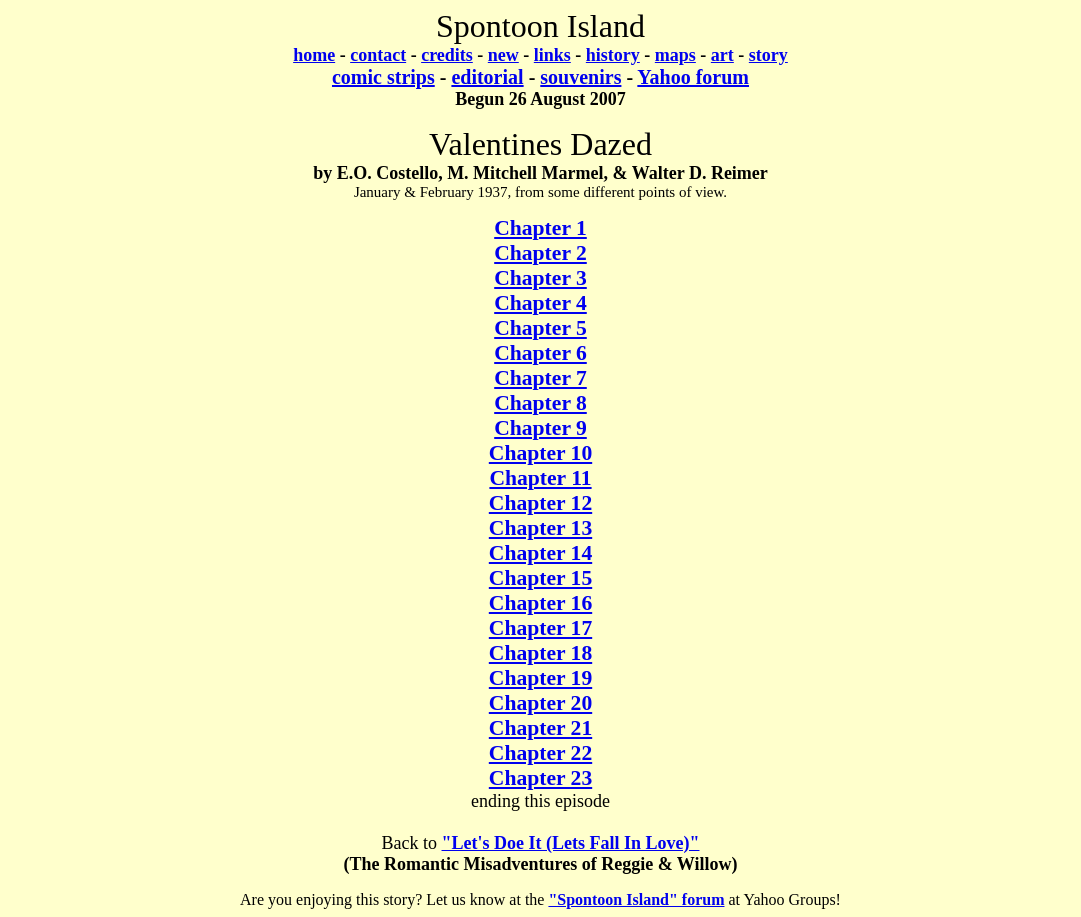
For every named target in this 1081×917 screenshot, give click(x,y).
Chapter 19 (540, 678)
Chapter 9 (540, 428)
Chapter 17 (540, 628)
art (722, 55)
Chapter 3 (540, 278)
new (503, 55)
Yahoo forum (693, 77)
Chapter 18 (540, 653)
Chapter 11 (540, 478)
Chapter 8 (540, 403)
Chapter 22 (540, 753)
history (613, 55)
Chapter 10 (540, 453)
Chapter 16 (540, 603)
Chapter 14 (540, 553)
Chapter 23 (540, 778)
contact (378, 55)
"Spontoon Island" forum (636, 899)
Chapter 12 (540, 503)
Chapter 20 (540, 703)
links (552, 55)
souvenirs (580, 77)
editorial (487, 77)
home (314, 55)
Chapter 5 (540, 328)
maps (675, 55)
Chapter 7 (540, 378)
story (768, 55)
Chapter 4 (540, 303)
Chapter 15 (540, 578)
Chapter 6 (540, 353)
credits (447, 55)
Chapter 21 (540, 728)
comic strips (383, 77)
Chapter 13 (540, 528)
